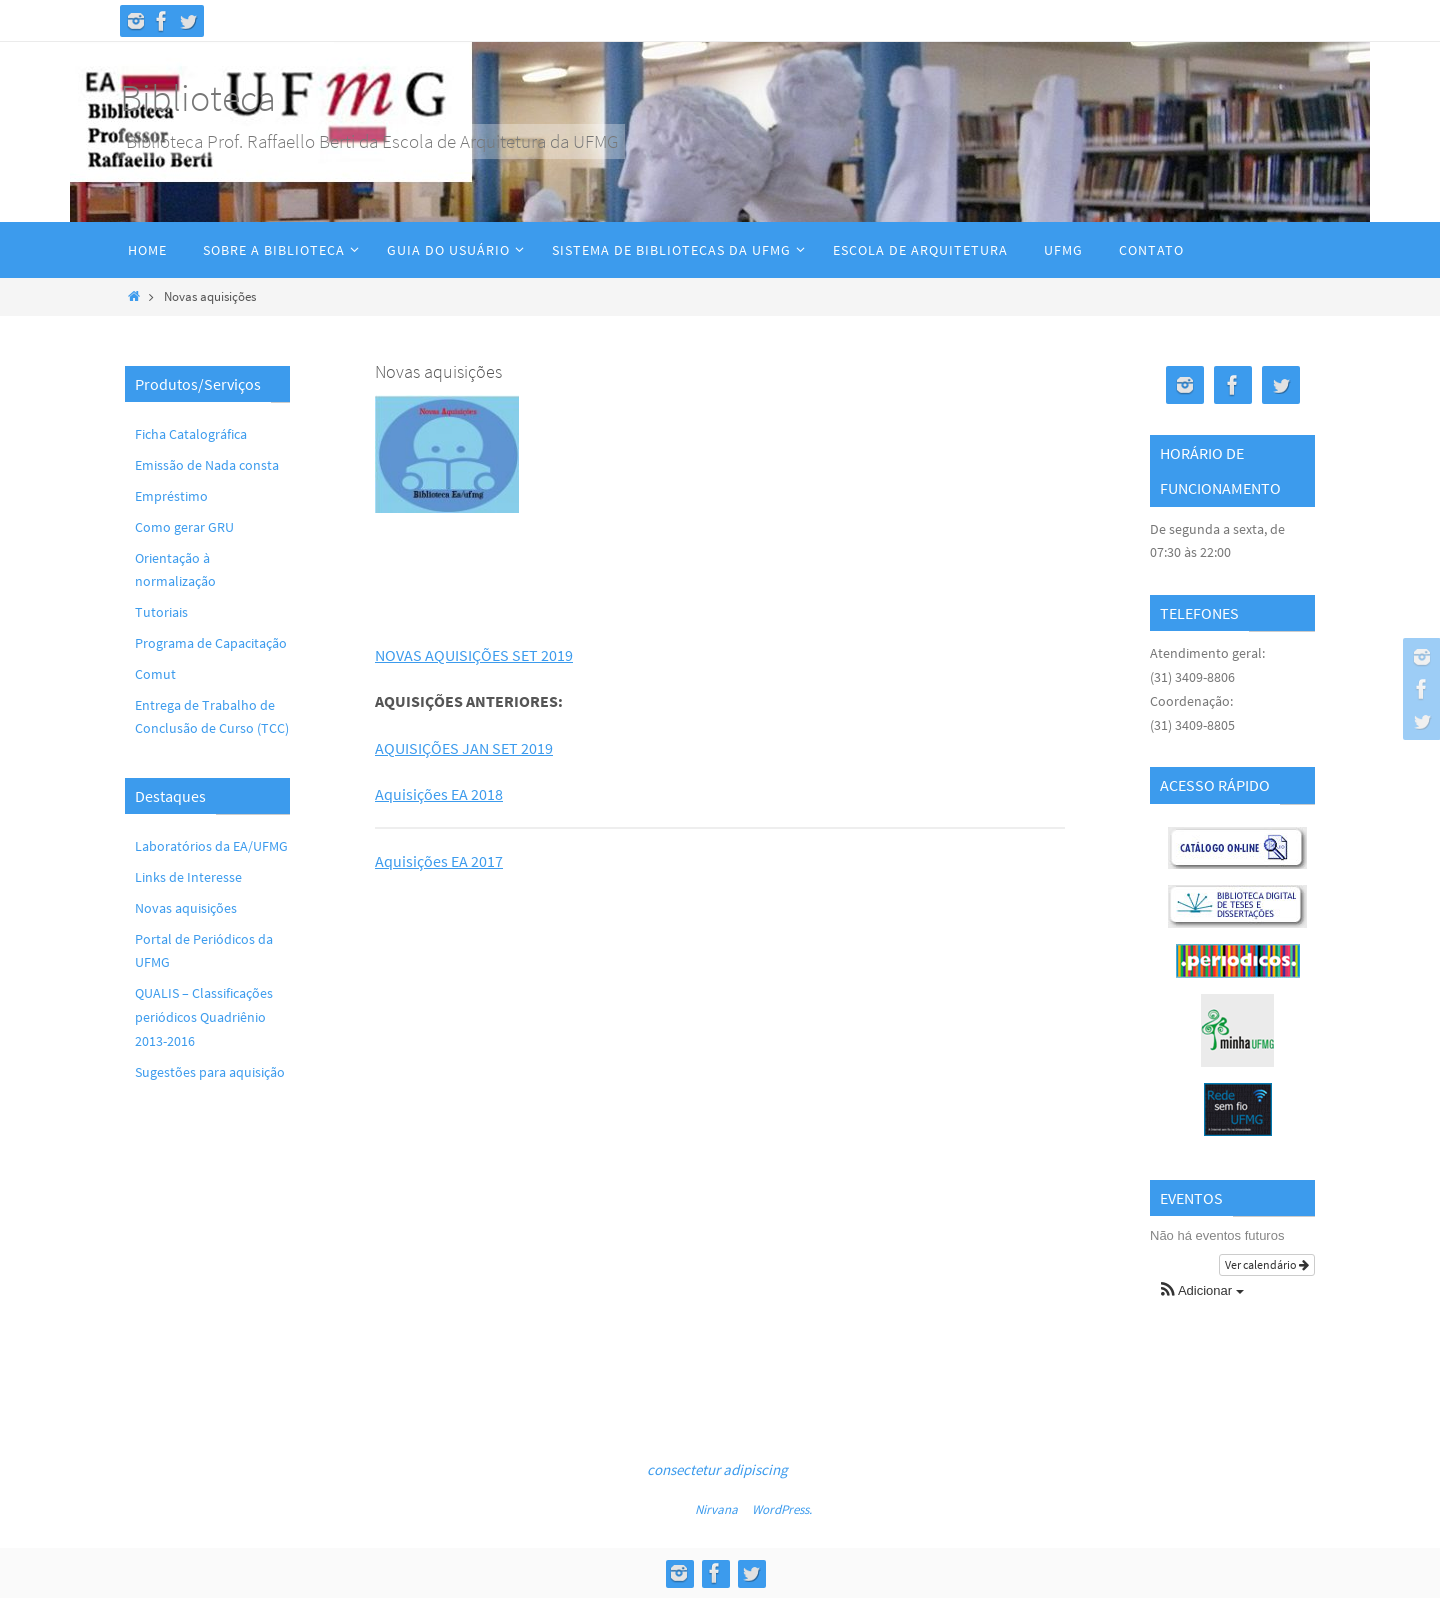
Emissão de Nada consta (207, 465)
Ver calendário (1267, 1264)
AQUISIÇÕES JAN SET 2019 (464, 748)
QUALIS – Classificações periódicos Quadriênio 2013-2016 (204, 1017)
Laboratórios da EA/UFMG (211, 846)
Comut (155, 674)
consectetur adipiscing (717, 1469)
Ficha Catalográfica (191, 434)
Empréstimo (171, 496)
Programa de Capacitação (211, 643)
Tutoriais (161, 612)
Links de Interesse (188, 877)
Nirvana (716, 1509)
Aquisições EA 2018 (439, 794)
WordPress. (782, 1509)
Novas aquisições (186, 908)
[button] (1202, 1291)
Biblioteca (198, 97)
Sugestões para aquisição (210, 1072)
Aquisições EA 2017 (439, 861)
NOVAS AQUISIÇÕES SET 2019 (474, 655)
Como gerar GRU (184, 527)
